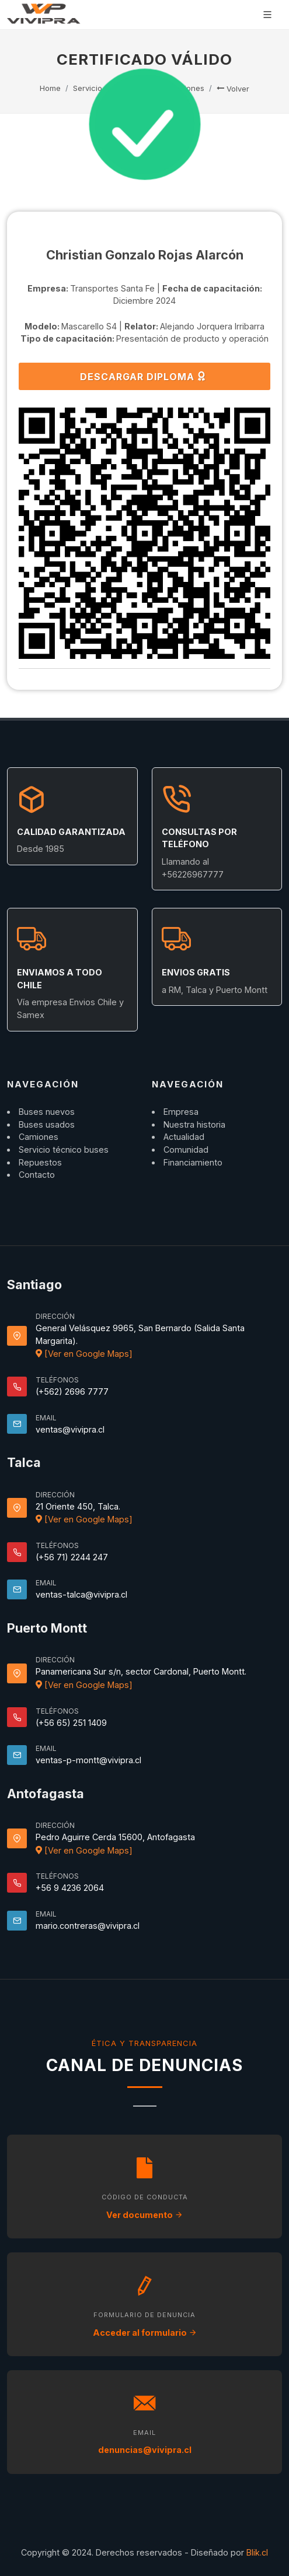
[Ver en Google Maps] (84, 1354)
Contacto (37, 1175)
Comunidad (185, 1149)
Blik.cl (257, 2552)
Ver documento (144, 2215)
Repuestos (40, 1162)
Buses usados (47, 1124)
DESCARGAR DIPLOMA (143, 376)
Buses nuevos (47, 1112)
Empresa (181, 1112)
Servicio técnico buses (64, 1149)
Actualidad (183, 1137)
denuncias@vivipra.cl (144, 2450)
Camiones (38, 1137)
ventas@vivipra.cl (70, 1429)
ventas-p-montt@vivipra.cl (88, 1760)
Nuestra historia (194, 1124)
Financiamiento (192, 1162)
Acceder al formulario (145, 2333)
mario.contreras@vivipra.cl (88, 1926)
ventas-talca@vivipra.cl (81, 1594)
